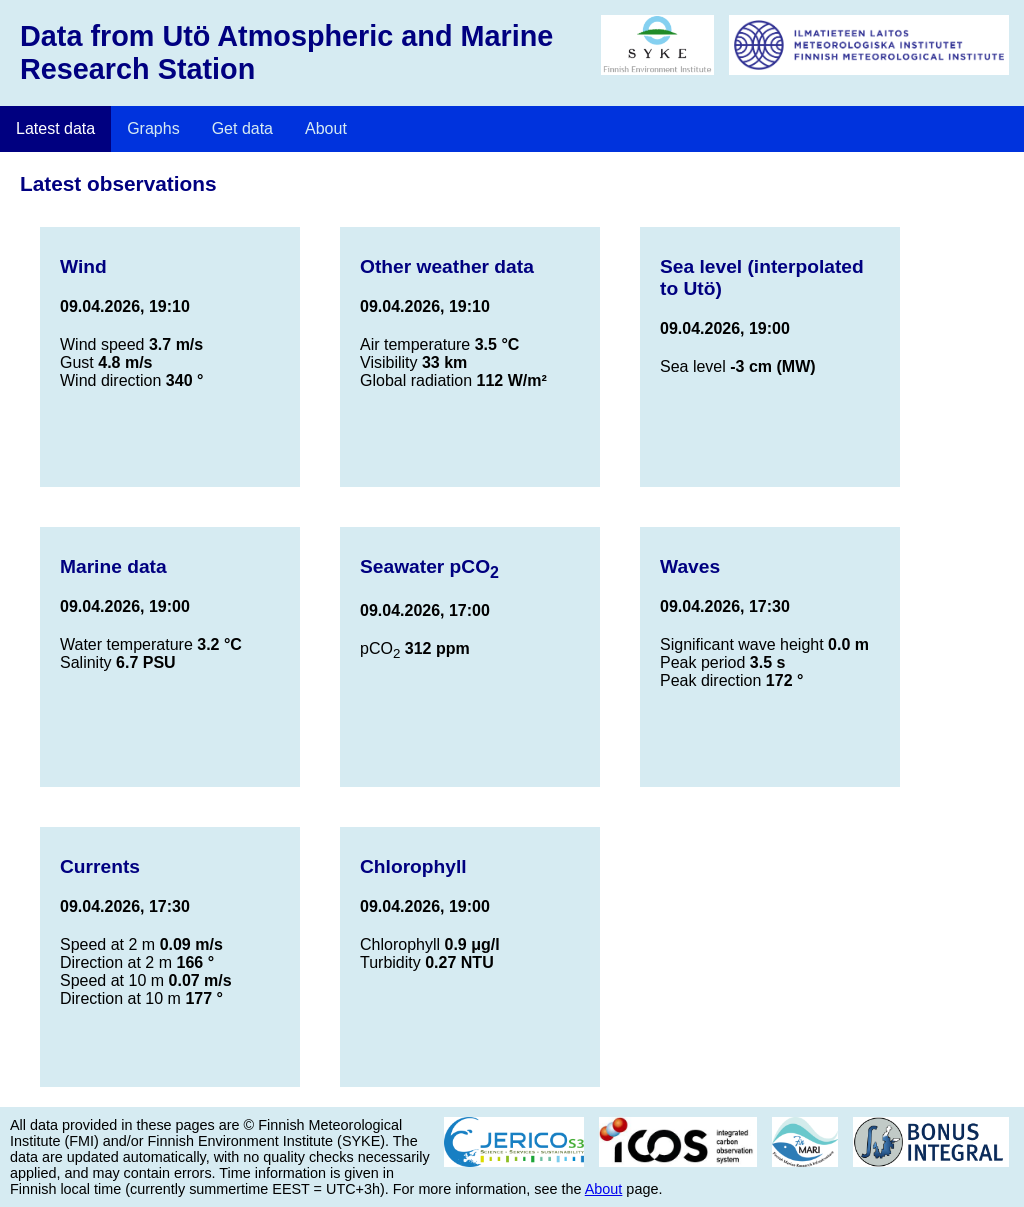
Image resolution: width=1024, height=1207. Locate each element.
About (326, 128)
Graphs (153, 128)
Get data (242, 128)
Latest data (55, 128)
